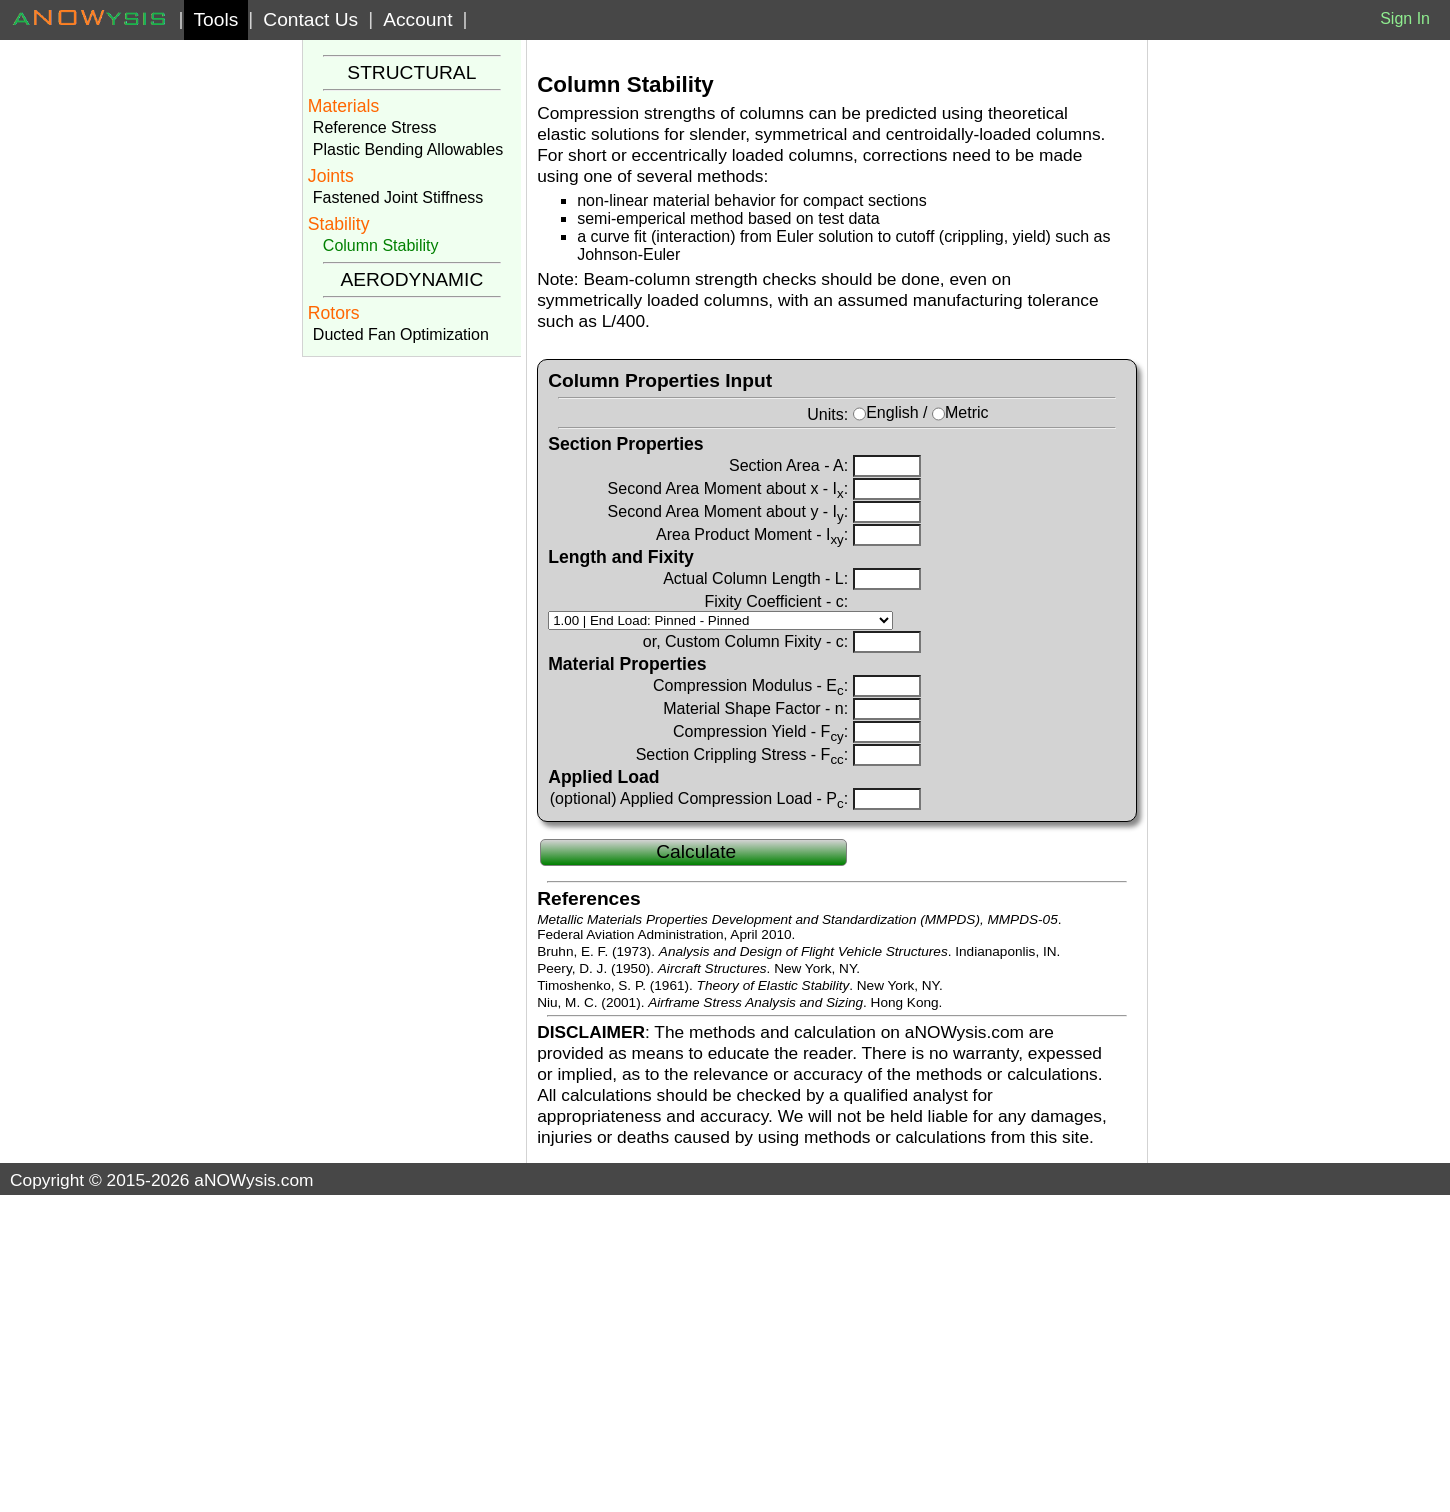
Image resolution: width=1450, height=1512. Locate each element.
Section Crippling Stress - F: (742, 754)
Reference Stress (375, 127)
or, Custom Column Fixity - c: (745, 641)
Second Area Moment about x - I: (728, 488)
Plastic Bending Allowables (408, 149)
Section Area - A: (788, 465)
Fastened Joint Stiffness (398, 197)
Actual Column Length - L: (755, 578)
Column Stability (381, 245)
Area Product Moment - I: (752, 534)
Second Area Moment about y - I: (728, 511)
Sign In (1405, 18)
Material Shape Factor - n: (755, 708)
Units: (827, 414)
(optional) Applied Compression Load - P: (699, 798)
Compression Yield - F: (760, 731)
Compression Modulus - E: (750, 685)
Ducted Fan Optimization (401, 334)
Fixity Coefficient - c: (776, 601)
